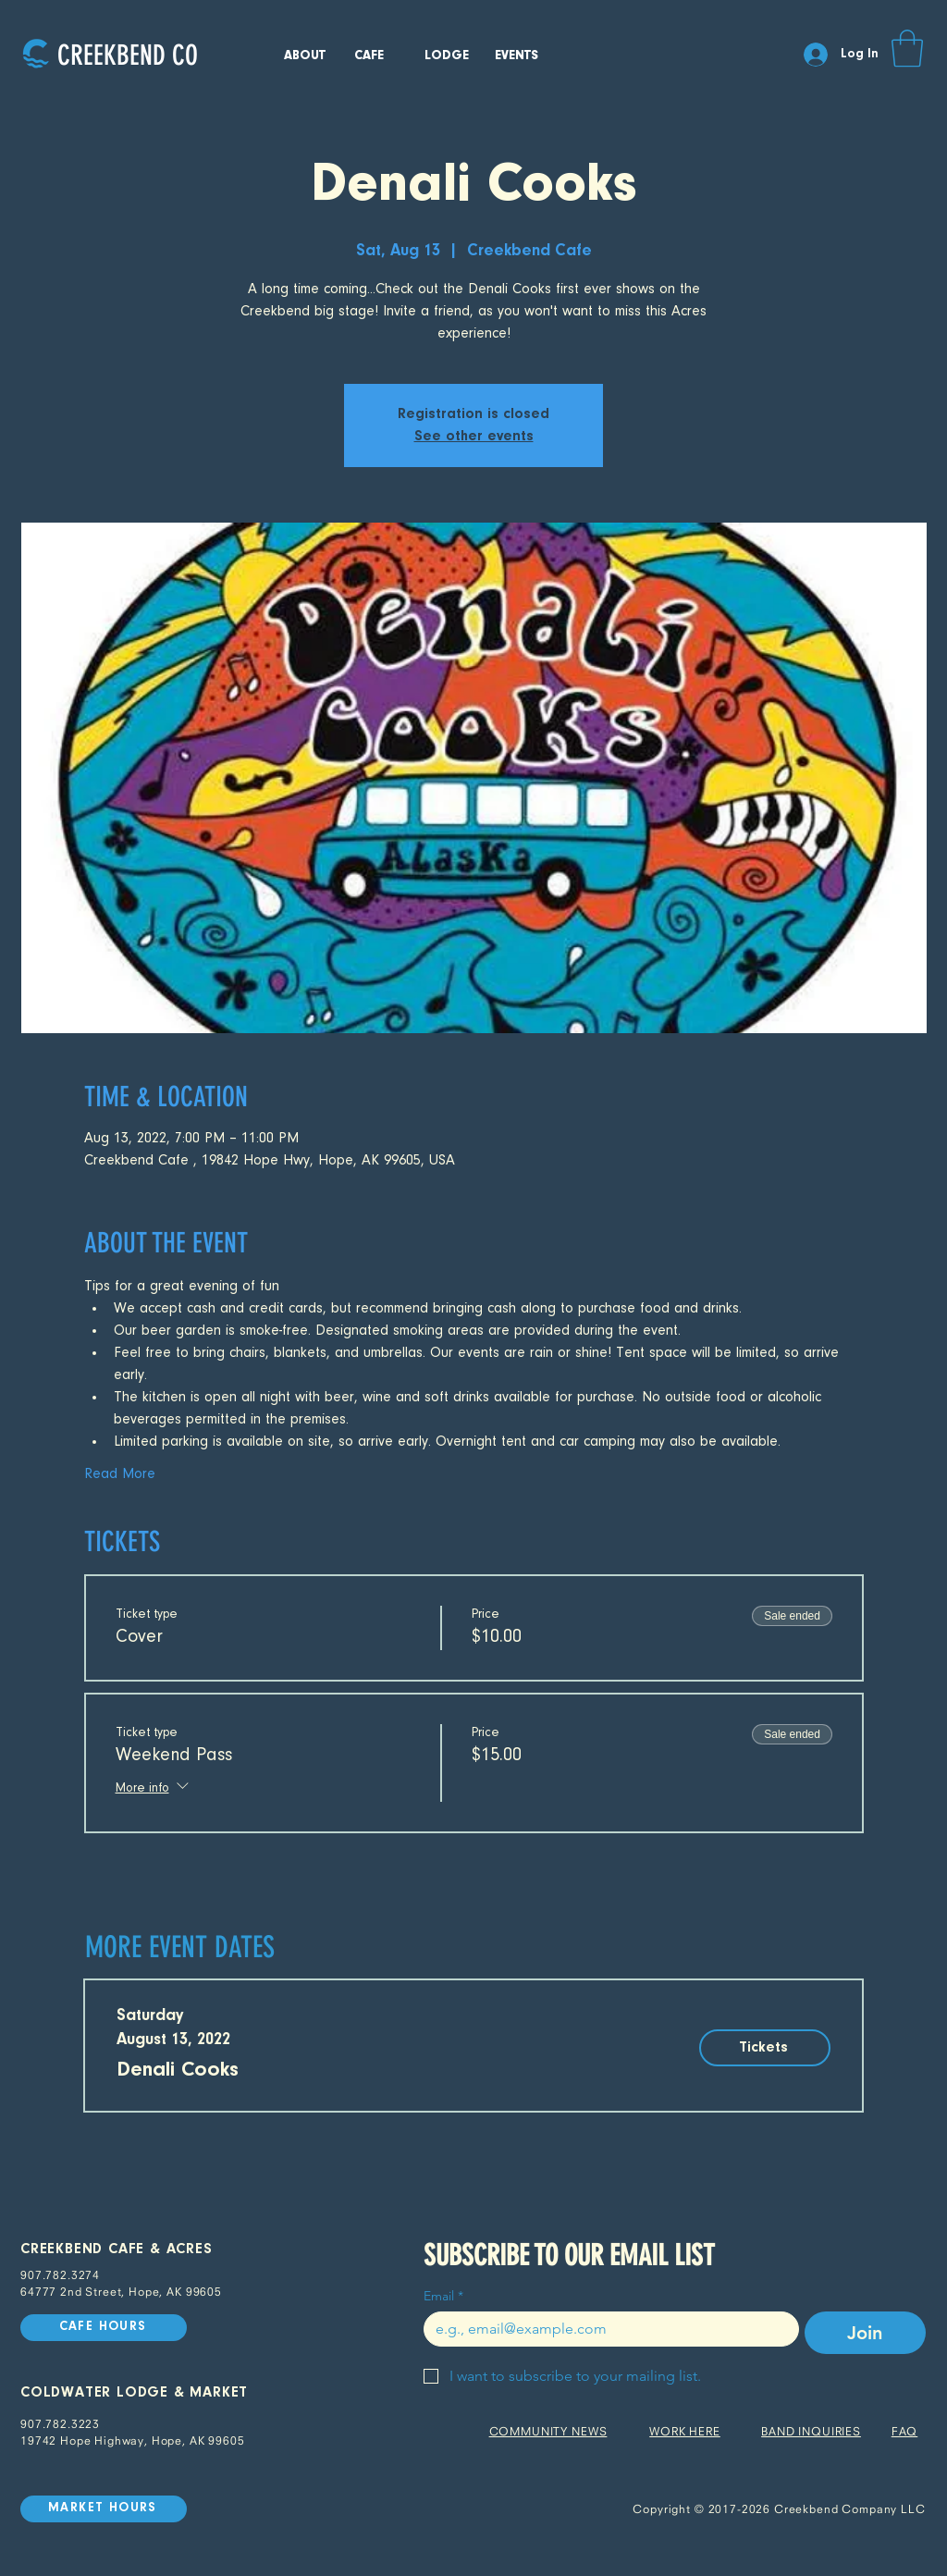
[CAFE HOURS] (103, 2327)
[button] (907, 48)
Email (443, 2296)
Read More (119, 1474)
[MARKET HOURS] (103, 2509)
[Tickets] (764, 2047)
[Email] (605, 2329)
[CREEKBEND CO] (127, 55)
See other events (474, 436)
